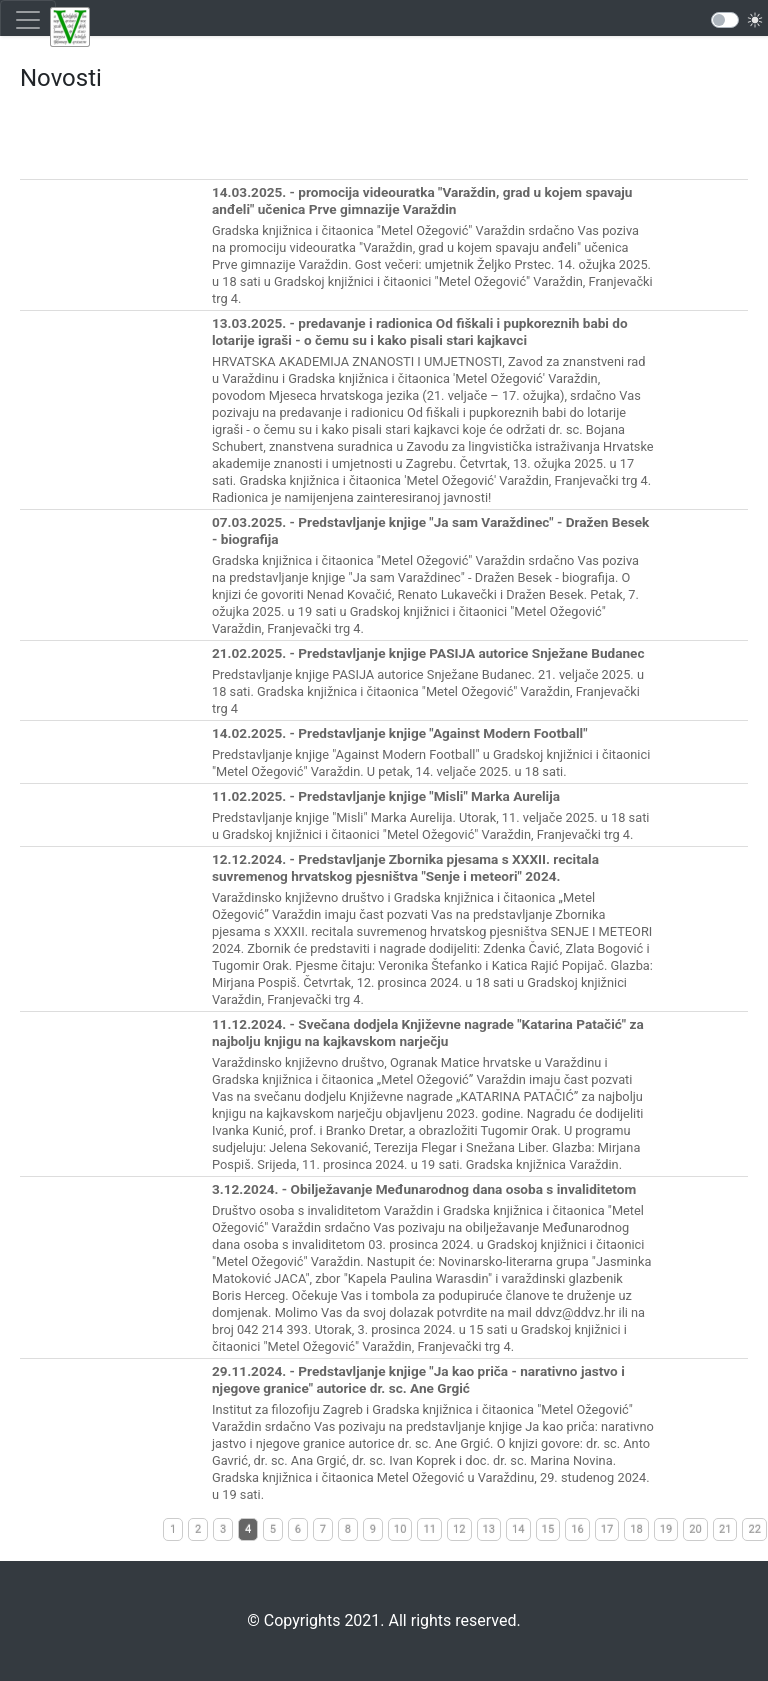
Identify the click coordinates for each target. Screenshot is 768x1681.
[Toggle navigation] (28, 20)
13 (489, 1529)
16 (577, 1529)
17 (607, 1529)
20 (695, 1529)
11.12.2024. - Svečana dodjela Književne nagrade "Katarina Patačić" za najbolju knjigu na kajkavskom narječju (428, 1032)
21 (725, 1529)
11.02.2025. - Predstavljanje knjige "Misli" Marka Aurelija (386, 796)
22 (754, 1529)
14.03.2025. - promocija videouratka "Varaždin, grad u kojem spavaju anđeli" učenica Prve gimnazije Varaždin (422, 200)
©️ (253, 1620)
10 (400, 1529)
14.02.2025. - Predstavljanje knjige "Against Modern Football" (400, 733)
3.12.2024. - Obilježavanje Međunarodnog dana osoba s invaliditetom (424, 1189)
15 (548, 1529)
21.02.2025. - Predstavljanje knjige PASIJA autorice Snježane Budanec (428, 653)
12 (459, 1529)
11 (429, 1529)
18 (636, 1529)
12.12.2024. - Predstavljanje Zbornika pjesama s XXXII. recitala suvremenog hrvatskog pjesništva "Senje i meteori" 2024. (405, 867)
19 (666, 1529)
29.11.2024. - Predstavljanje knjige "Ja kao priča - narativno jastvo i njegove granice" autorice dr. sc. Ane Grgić (418, 1379)
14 (518, 1529)
